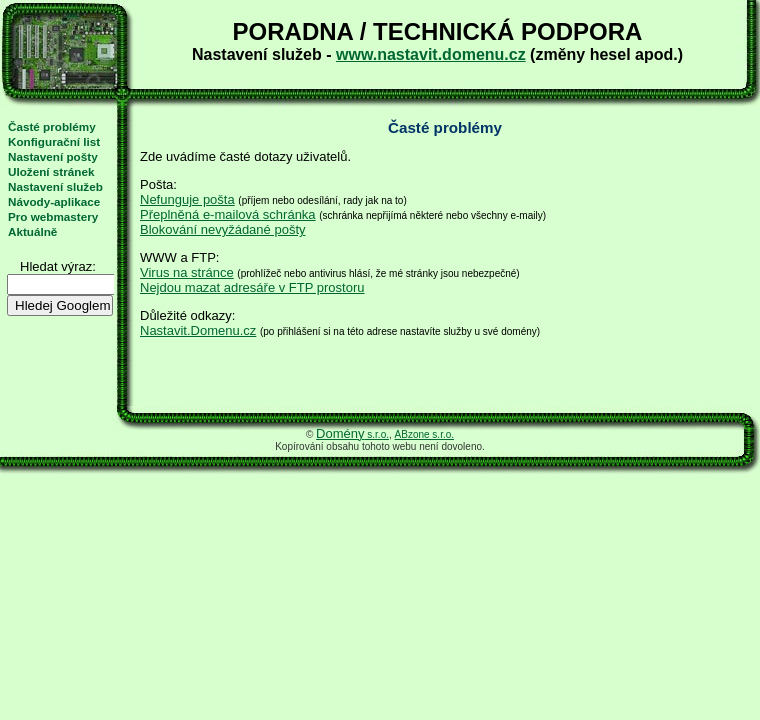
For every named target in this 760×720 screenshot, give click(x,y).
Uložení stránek (51, 171)
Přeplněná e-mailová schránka (228, 214)
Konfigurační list (54, 141)
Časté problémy (52, 126)
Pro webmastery (53, 216)
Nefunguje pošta (187, 199)
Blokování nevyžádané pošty (223, 229)
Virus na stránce (187, 272)
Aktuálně (32, 231)
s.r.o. (352, 434)
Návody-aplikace (54, 201)
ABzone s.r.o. (424, 434)
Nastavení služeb (55, 186)
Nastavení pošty (53, 156)
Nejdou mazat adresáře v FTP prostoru (252, 287)
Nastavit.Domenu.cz (198, 330)
